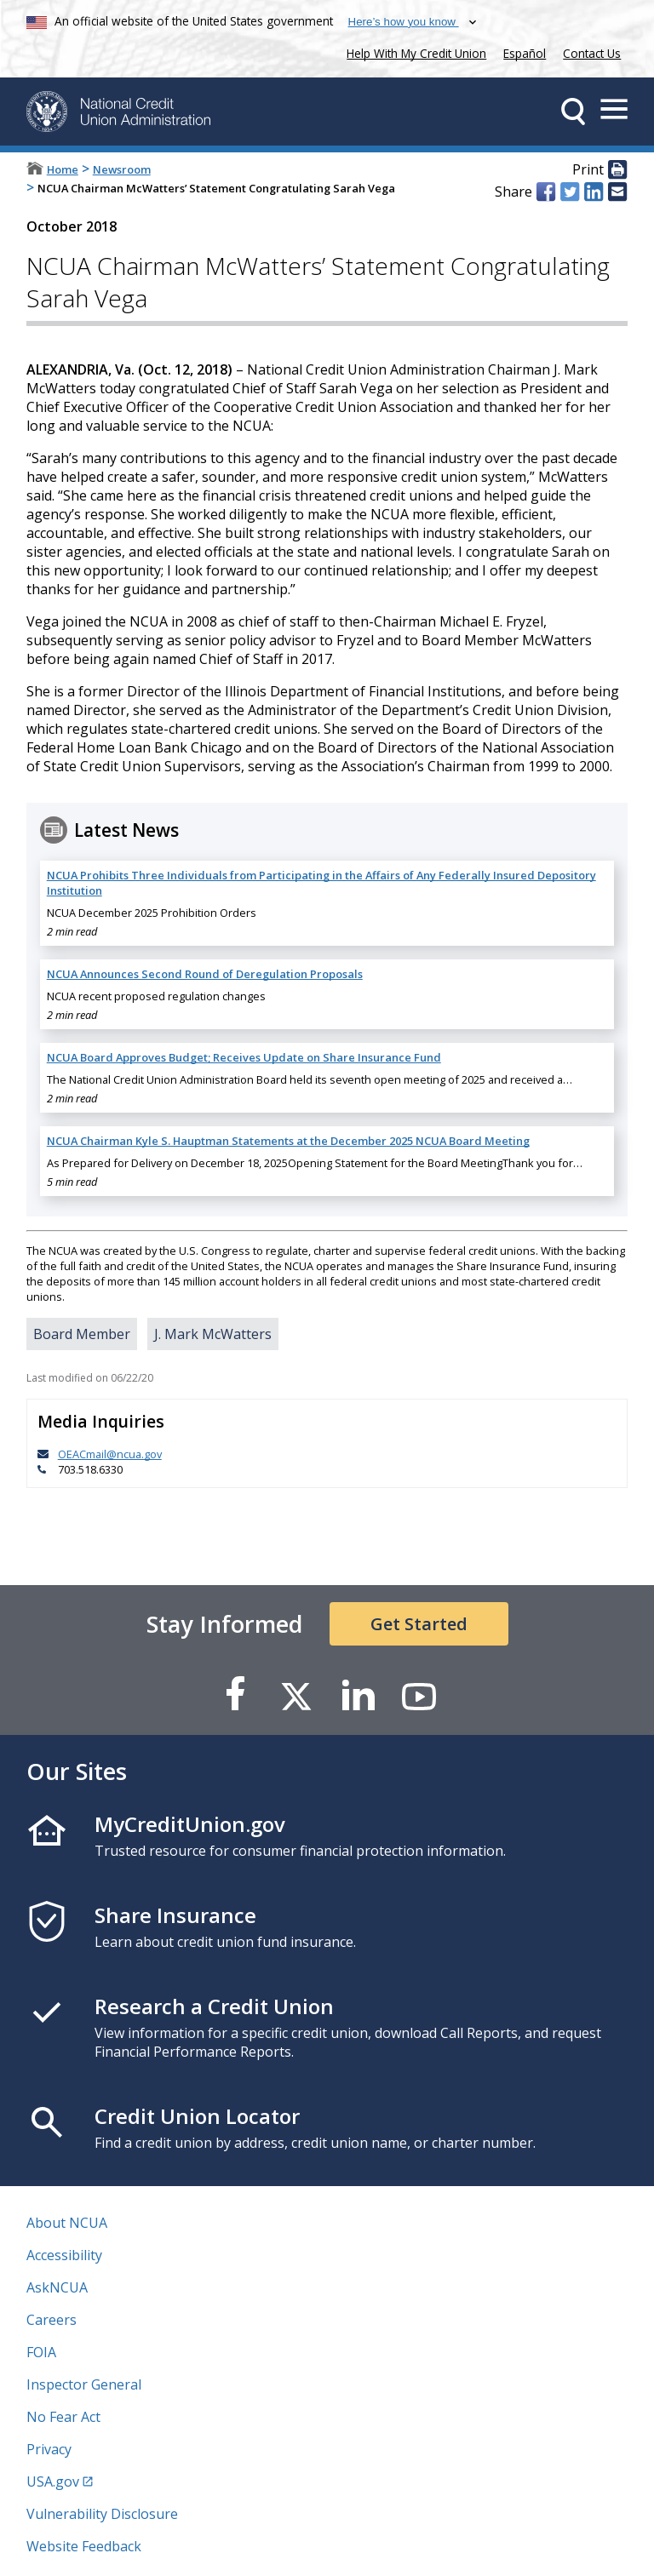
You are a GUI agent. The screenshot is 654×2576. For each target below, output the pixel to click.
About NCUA (66, 2222)
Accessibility (64, 2255)
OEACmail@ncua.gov (110, 1454)
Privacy (49, 2449)
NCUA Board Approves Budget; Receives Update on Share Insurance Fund (244, 1057)
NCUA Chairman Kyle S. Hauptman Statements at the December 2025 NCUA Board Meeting (288, 1140)
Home (62, 169)
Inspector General (83, 2384)
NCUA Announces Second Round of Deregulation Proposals (205, 974)
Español (524, 53)
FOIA (41, 2352)
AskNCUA (57, 2287)
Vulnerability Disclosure (102, 2513)
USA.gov (52, 2481)
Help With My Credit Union (413, 51)
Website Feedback (83, 2546)
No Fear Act (63, 2416)
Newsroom (122, 169)
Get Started (419, 1623)
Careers (51, 2319)
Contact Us (592, 53)
